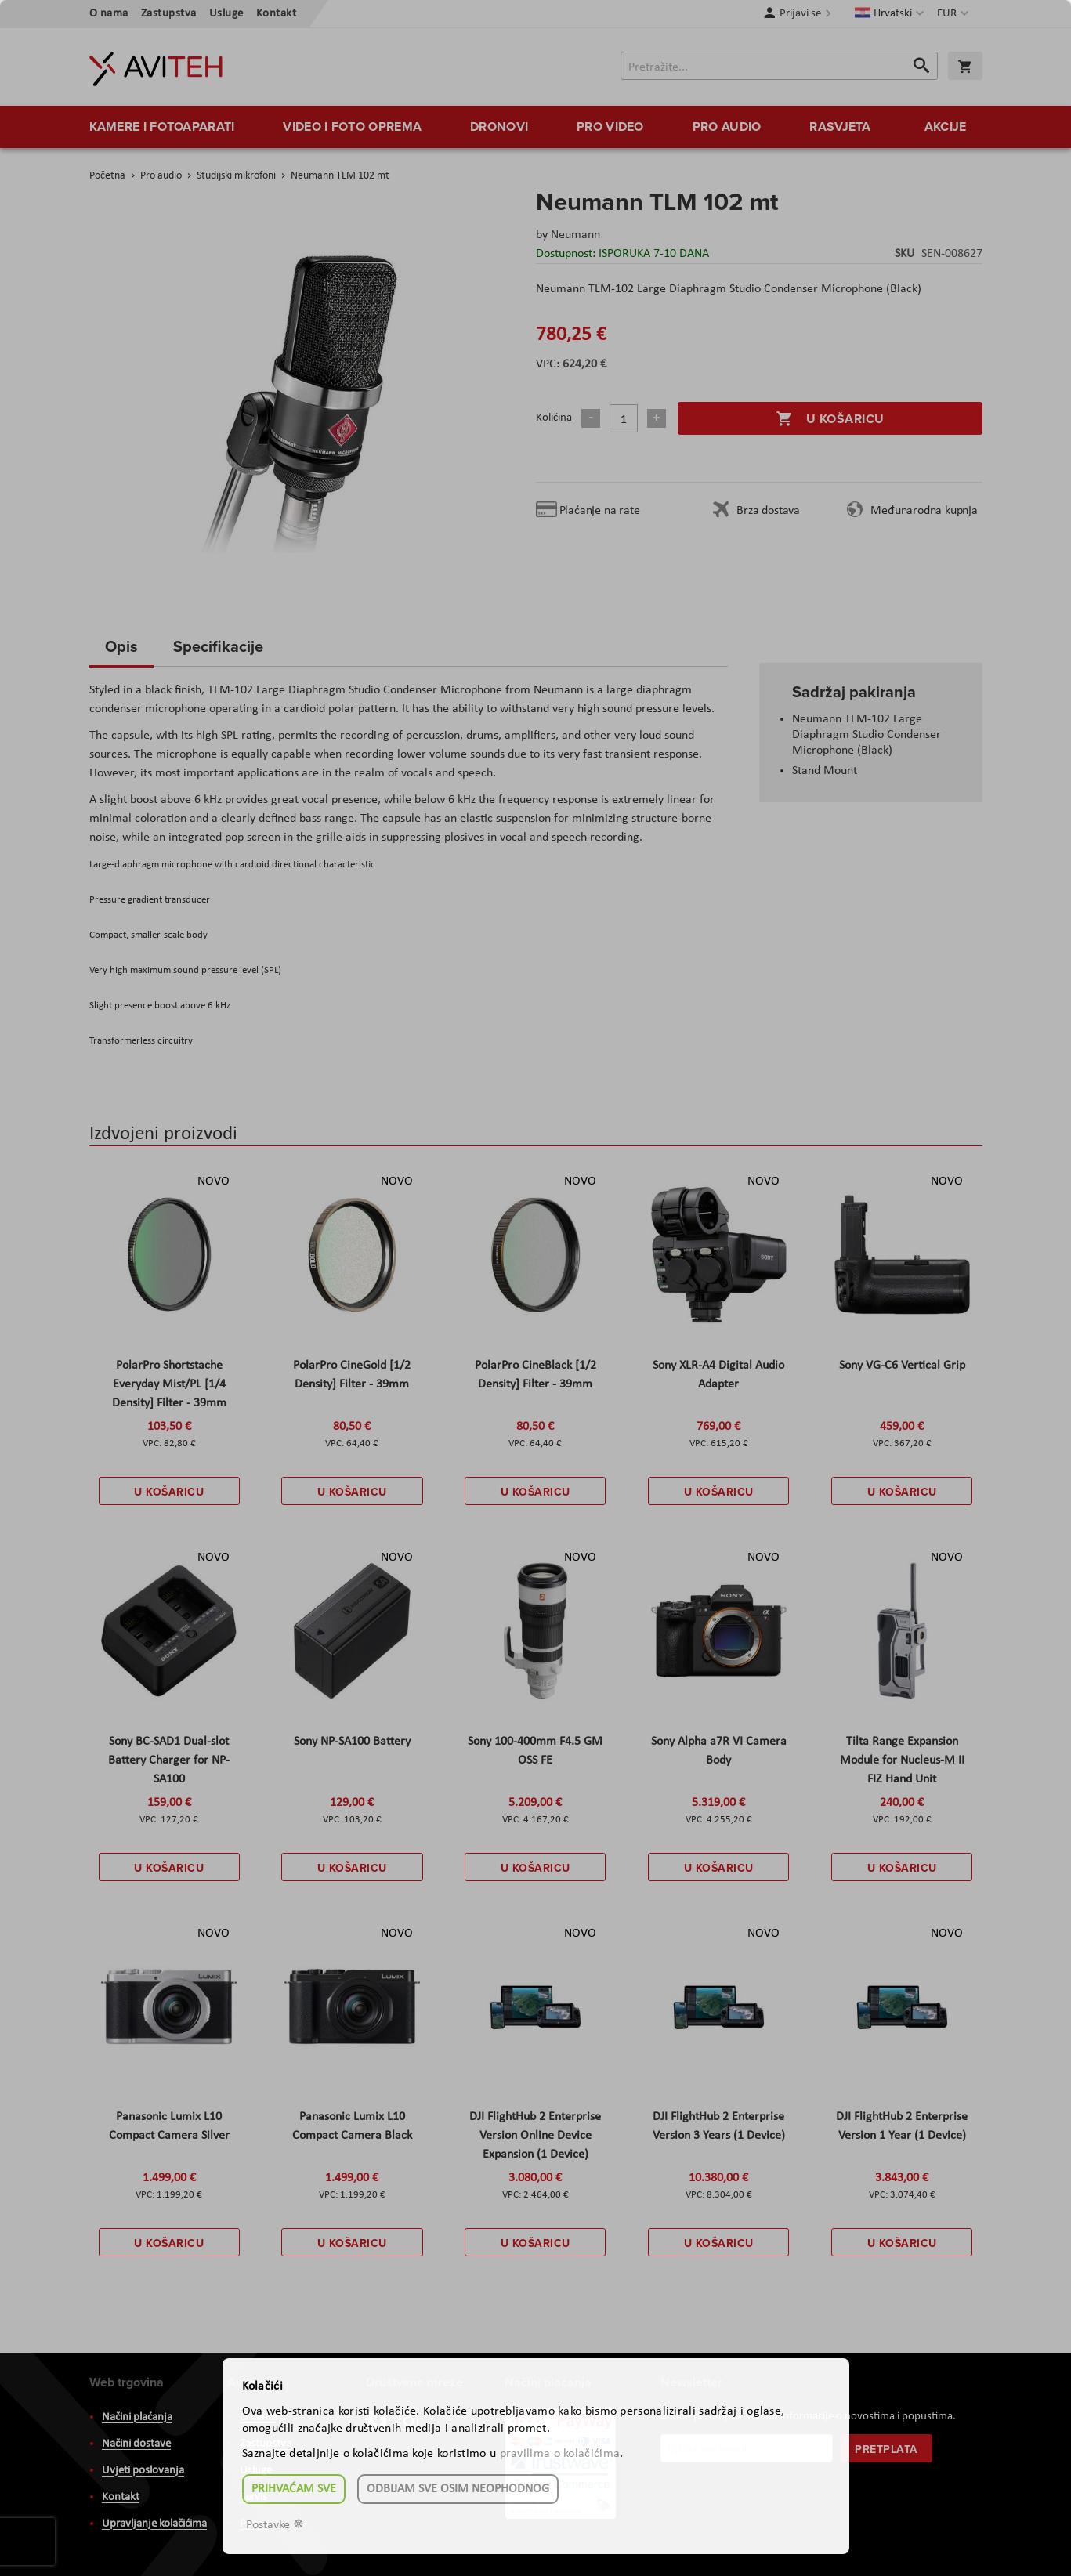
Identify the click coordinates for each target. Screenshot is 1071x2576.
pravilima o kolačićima (560, 2454)
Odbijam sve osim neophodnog (458, 2489)
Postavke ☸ (275, 2525)
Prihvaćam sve (293, 2489)
